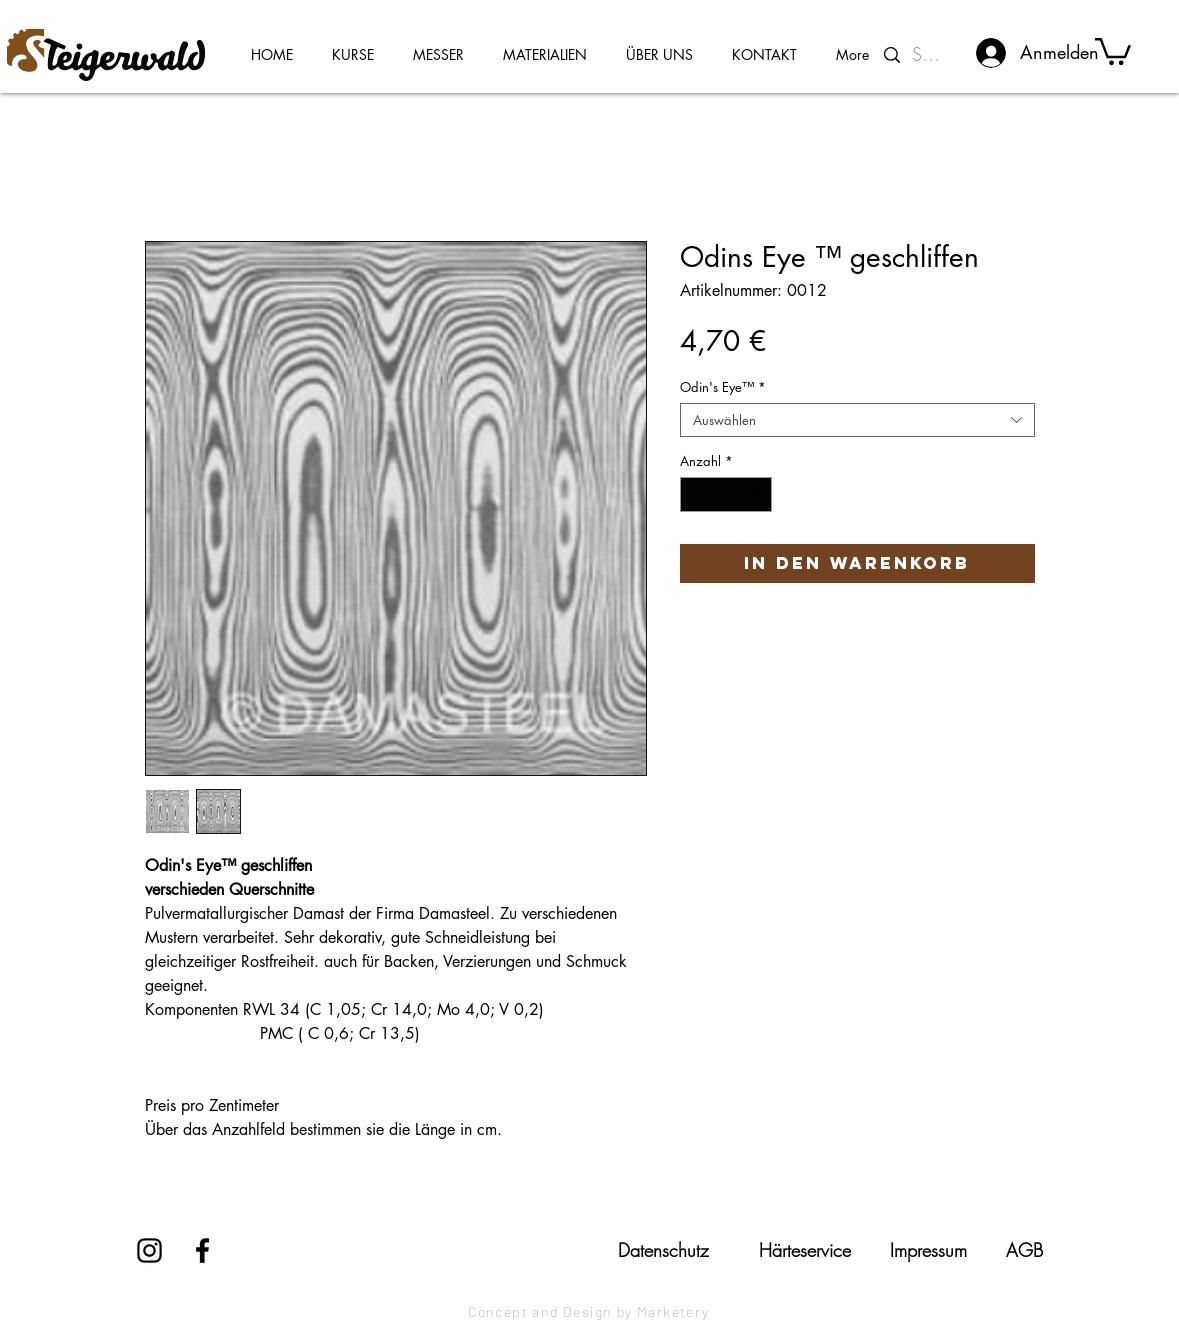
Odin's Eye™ (723, 387)
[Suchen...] (930, 55)
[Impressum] (929, 1250)
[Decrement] (695, 495)
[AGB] (1024, 1250)
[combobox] (857, 420)
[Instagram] (149, 1250)
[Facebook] (202, 1250)
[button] (1113, 50)
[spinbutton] (725, 495)
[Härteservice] (805, 1250)
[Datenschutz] (664, 1250)
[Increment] (757, 495)
